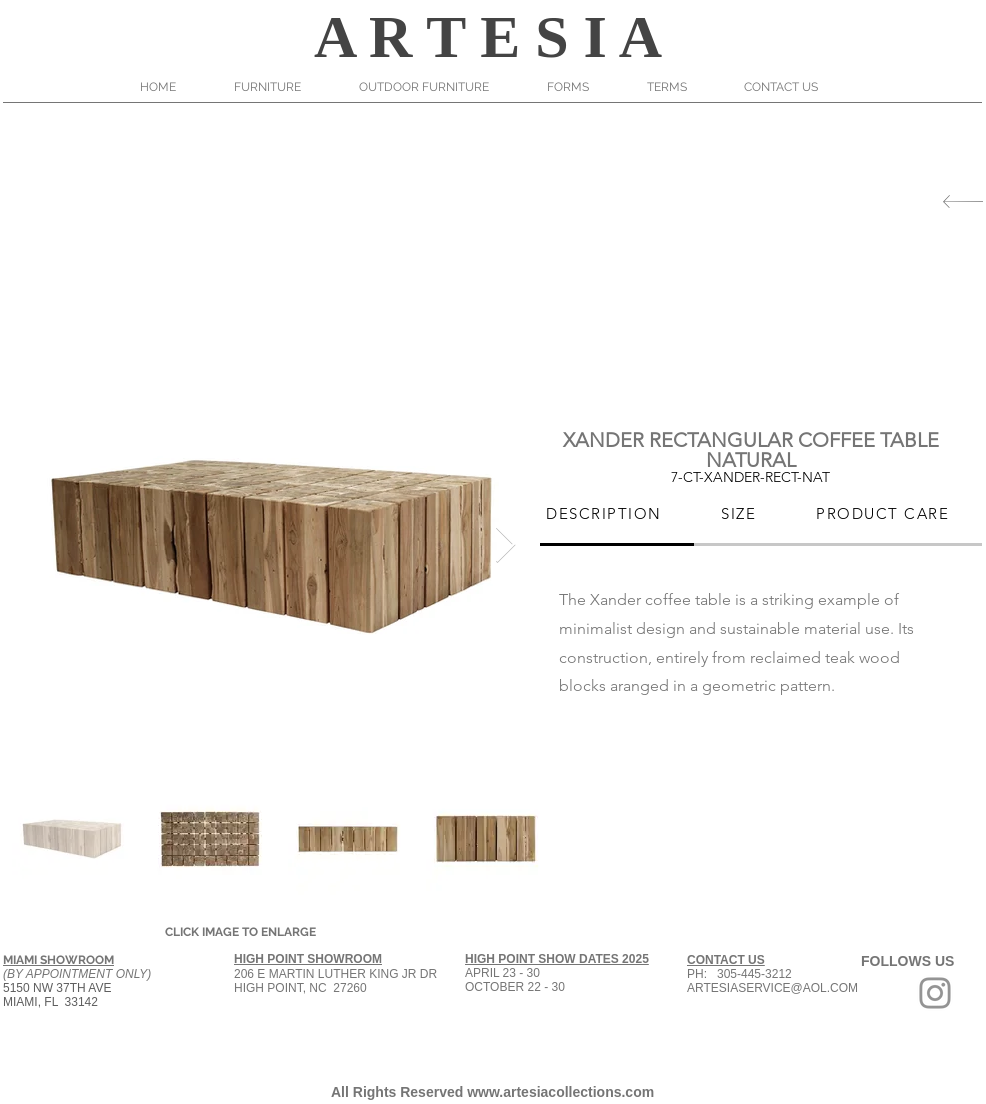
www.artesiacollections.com (560, 1092)
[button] (281, 87)
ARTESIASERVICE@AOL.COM (772, 988)
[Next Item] (505, 545)
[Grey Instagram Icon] (935, 993)
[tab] (606, 515)
